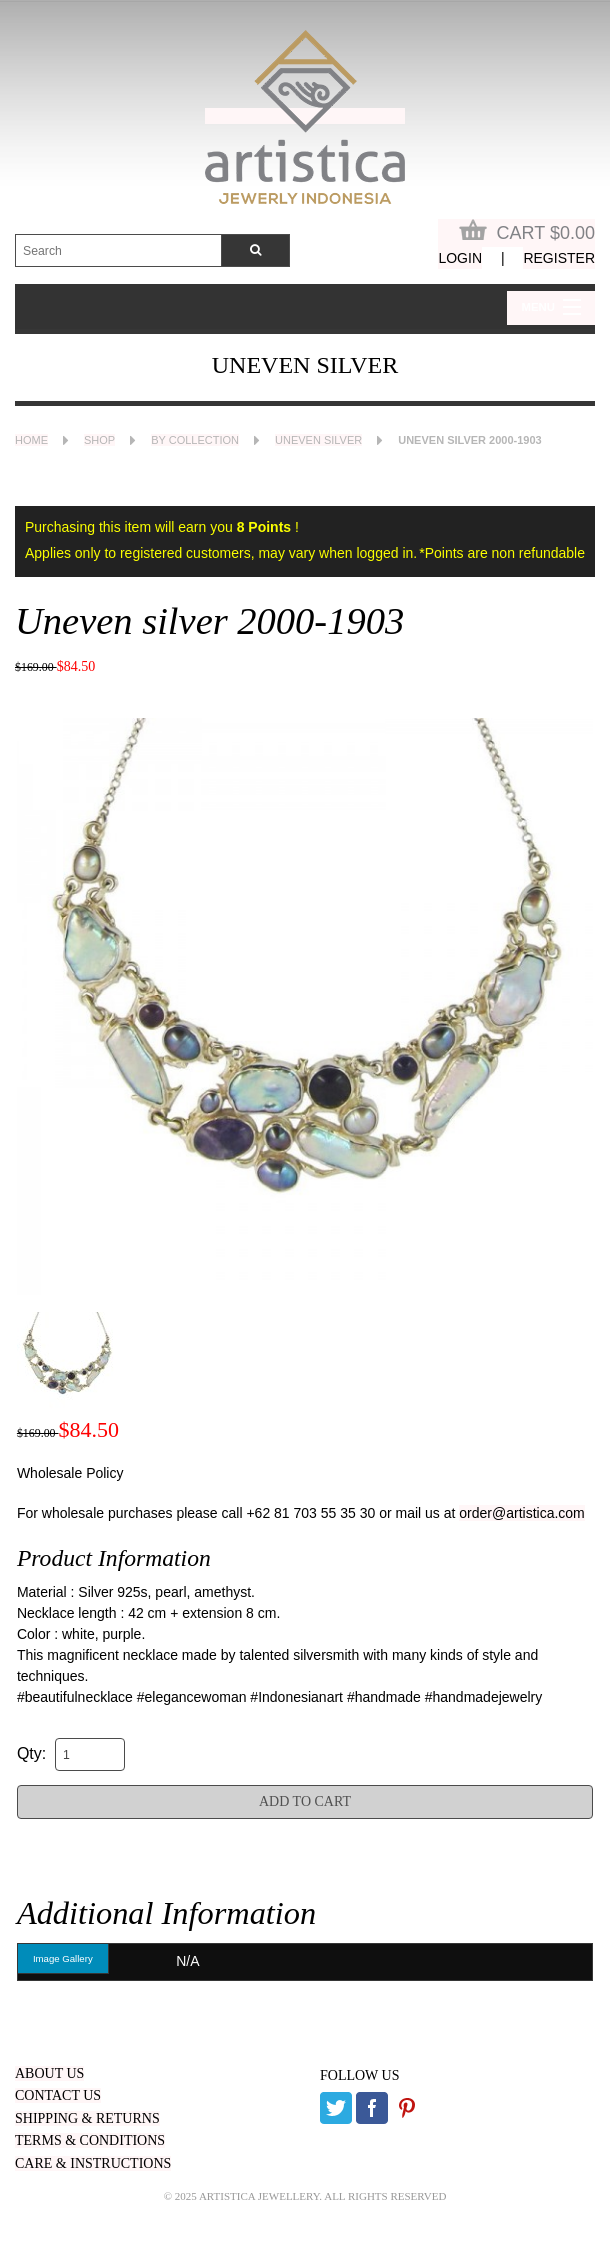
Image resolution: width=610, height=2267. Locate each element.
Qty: (31, 1753)
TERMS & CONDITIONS (90, 2140)
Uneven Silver (318, 440)
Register (559, 258)
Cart (527, 231)
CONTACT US (58, 2095)
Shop (99, 440)
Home (31, 440)
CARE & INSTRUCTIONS (93, 2163)
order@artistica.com (521, 1513)
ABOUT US (49, 2073)
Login (460, 258)
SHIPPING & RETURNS (87, 2118)
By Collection (195, 440)
